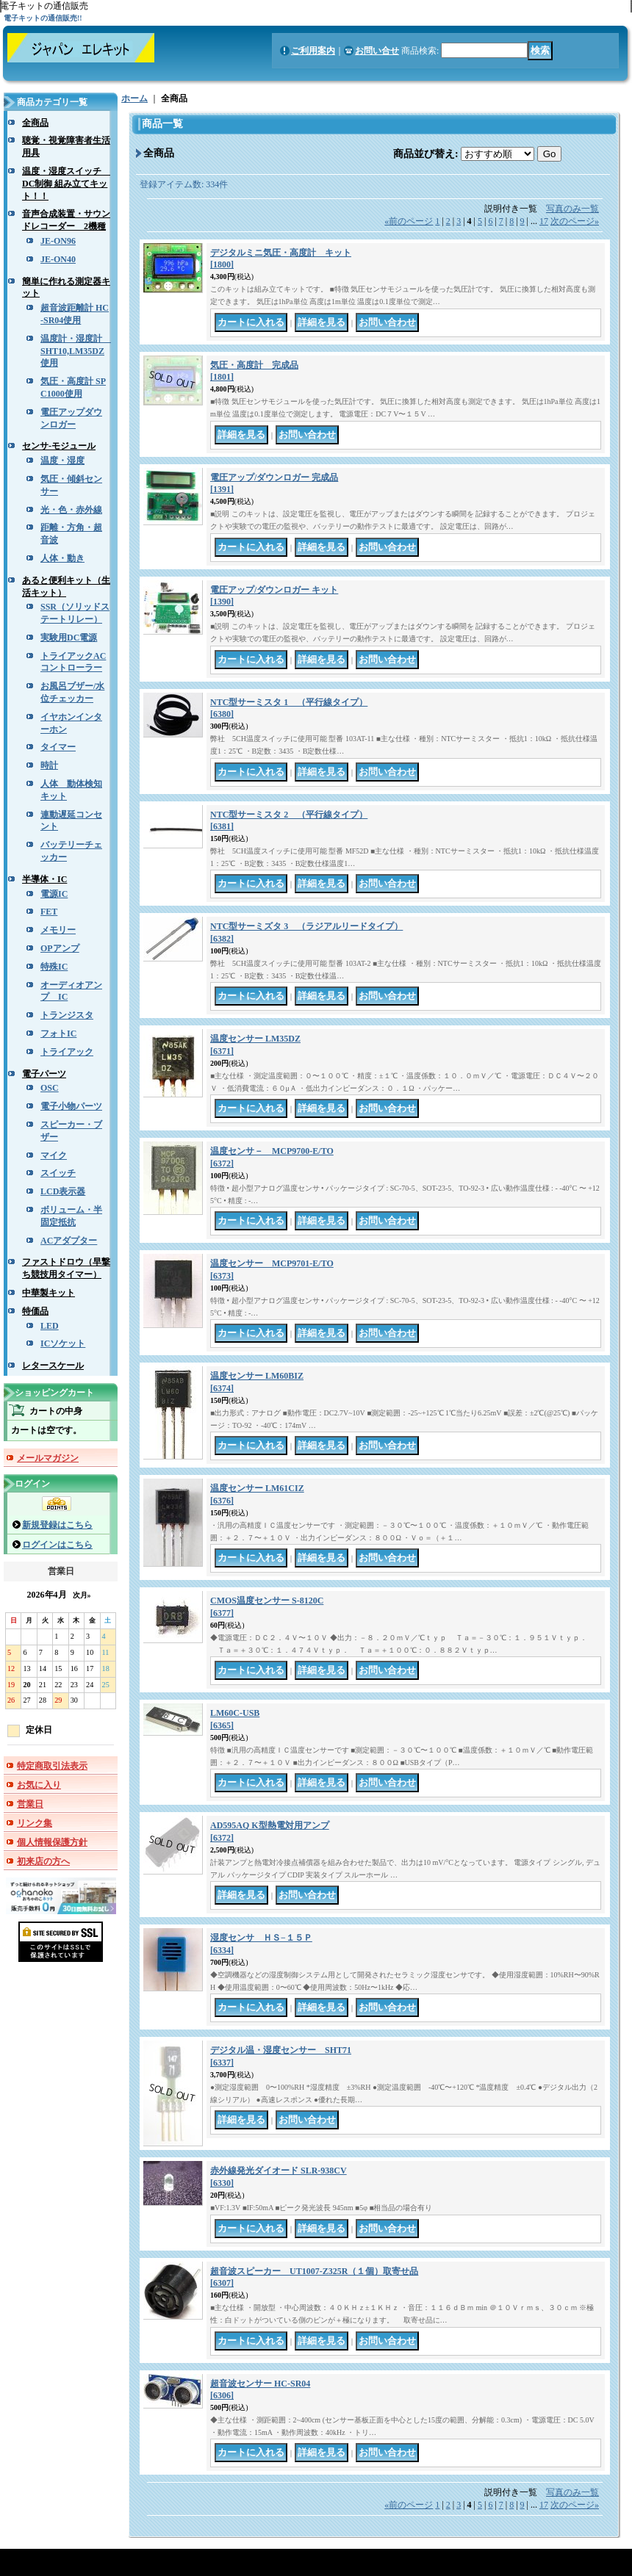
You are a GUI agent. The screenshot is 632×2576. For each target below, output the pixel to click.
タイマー (58, 747)
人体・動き (62, 558)
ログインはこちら (57, 1545)
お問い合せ (377, 51)
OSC (49, 1088)
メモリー (58, 930)
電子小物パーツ (71, 1106)
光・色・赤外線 (71, 510)
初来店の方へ (43, 1861)
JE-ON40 (58, 259)
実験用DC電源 (68, 637)
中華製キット (48, 1293)
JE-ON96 (58, 241)
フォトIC (58, 1033)
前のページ (408, 221)
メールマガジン (48, 1458)
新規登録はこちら (57, 1525)
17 (543, 221)
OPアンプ (59, 948)
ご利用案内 (313, 51)
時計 (49, 765)
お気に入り (39, 1785)
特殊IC (54, 967)
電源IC (54, 894)
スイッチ (58, 1173)
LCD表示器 (62, 1191)
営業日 (30, 1804)
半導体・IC (44, 879)
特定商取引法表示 (52, 1766)
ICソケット (62, 1343)
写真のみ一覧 (572, 208)
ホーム (134, 98)
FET (48, 911)
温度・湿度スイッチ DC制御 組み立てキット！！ (66, 183)
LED (49, 1326)
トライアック (66, 1052)
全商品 (35, 123)
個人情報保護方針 (52, 1842)
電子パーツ (44, 1074)
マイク (53, 1155)
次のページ (574, 221)
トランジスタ (66, 1015)
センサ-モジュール (59, 446)
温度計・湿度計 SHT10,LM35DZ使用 (75, 351)
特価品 (35, 1311)
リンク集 (34, 1823)
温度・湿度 (62, 460)
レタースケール (53, 1365)
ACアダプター (68, 1240)
